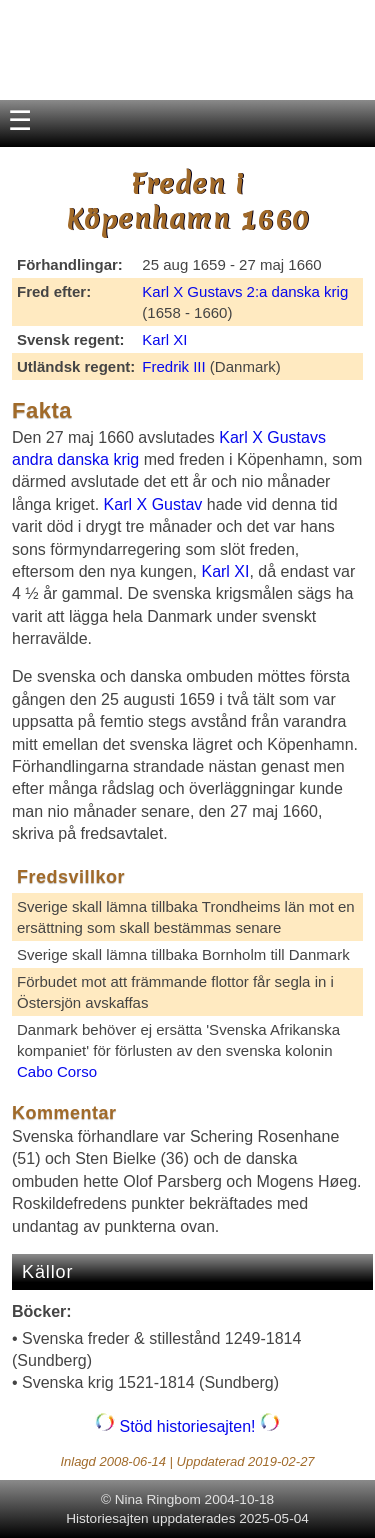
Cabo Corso (57, 1071)
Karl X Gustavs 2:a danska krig (245, 291)
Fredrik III (173, 366)
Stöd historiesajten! (187, 1426)
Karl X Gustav (153, 504)
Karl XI (164, 339)
